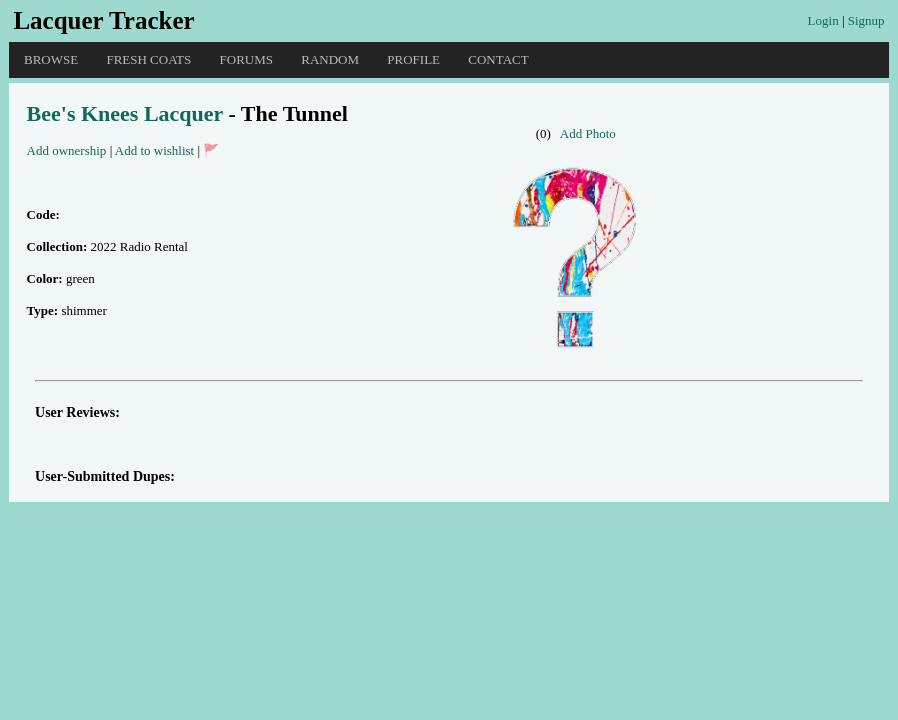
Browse (51, 59)
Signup (866, 20)
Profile (413, 59)
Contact (498, 59)
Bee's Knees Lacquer (125, 113)
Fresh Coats (148, 59)
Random (330, 59)
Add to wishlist (154, 150)
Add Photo (588, 133)
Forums (246, 59)
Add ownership (67, 150)
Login (823, 20)
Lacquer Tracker (103, 20)
